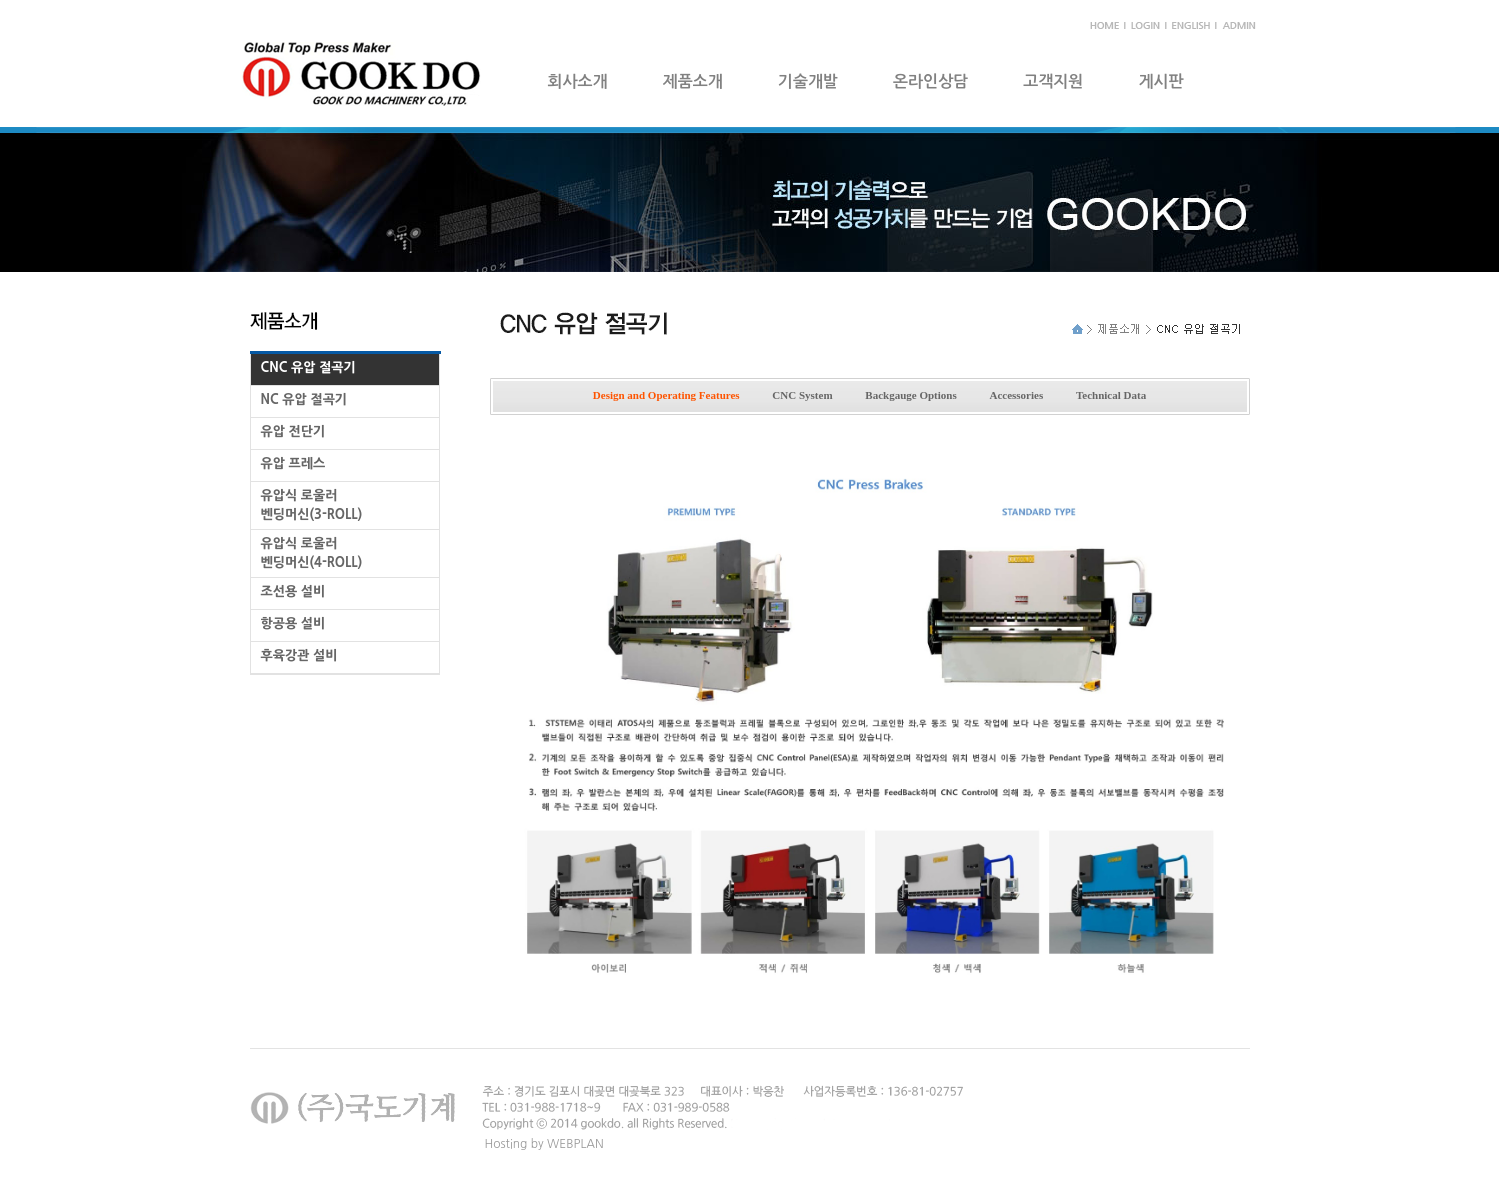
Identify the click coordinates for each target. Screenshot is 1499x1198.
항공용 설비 (293, 623)
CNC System (802, 395)
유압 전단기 (293, 431)
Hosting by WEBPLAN (544, 1144)
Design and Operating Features (666, 395)
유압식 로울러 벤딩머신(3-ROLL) (312, 505)
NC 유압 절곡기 (304, 399)
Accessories (1016, 395)
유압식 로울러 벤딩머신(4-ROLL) (312, 553)
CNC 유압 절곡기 (308, 367)
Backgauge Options (910, 395)
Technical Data (1111, 395)
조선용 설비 (293, 591)
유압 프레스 (293, 463)
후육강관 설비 (299, 655)
